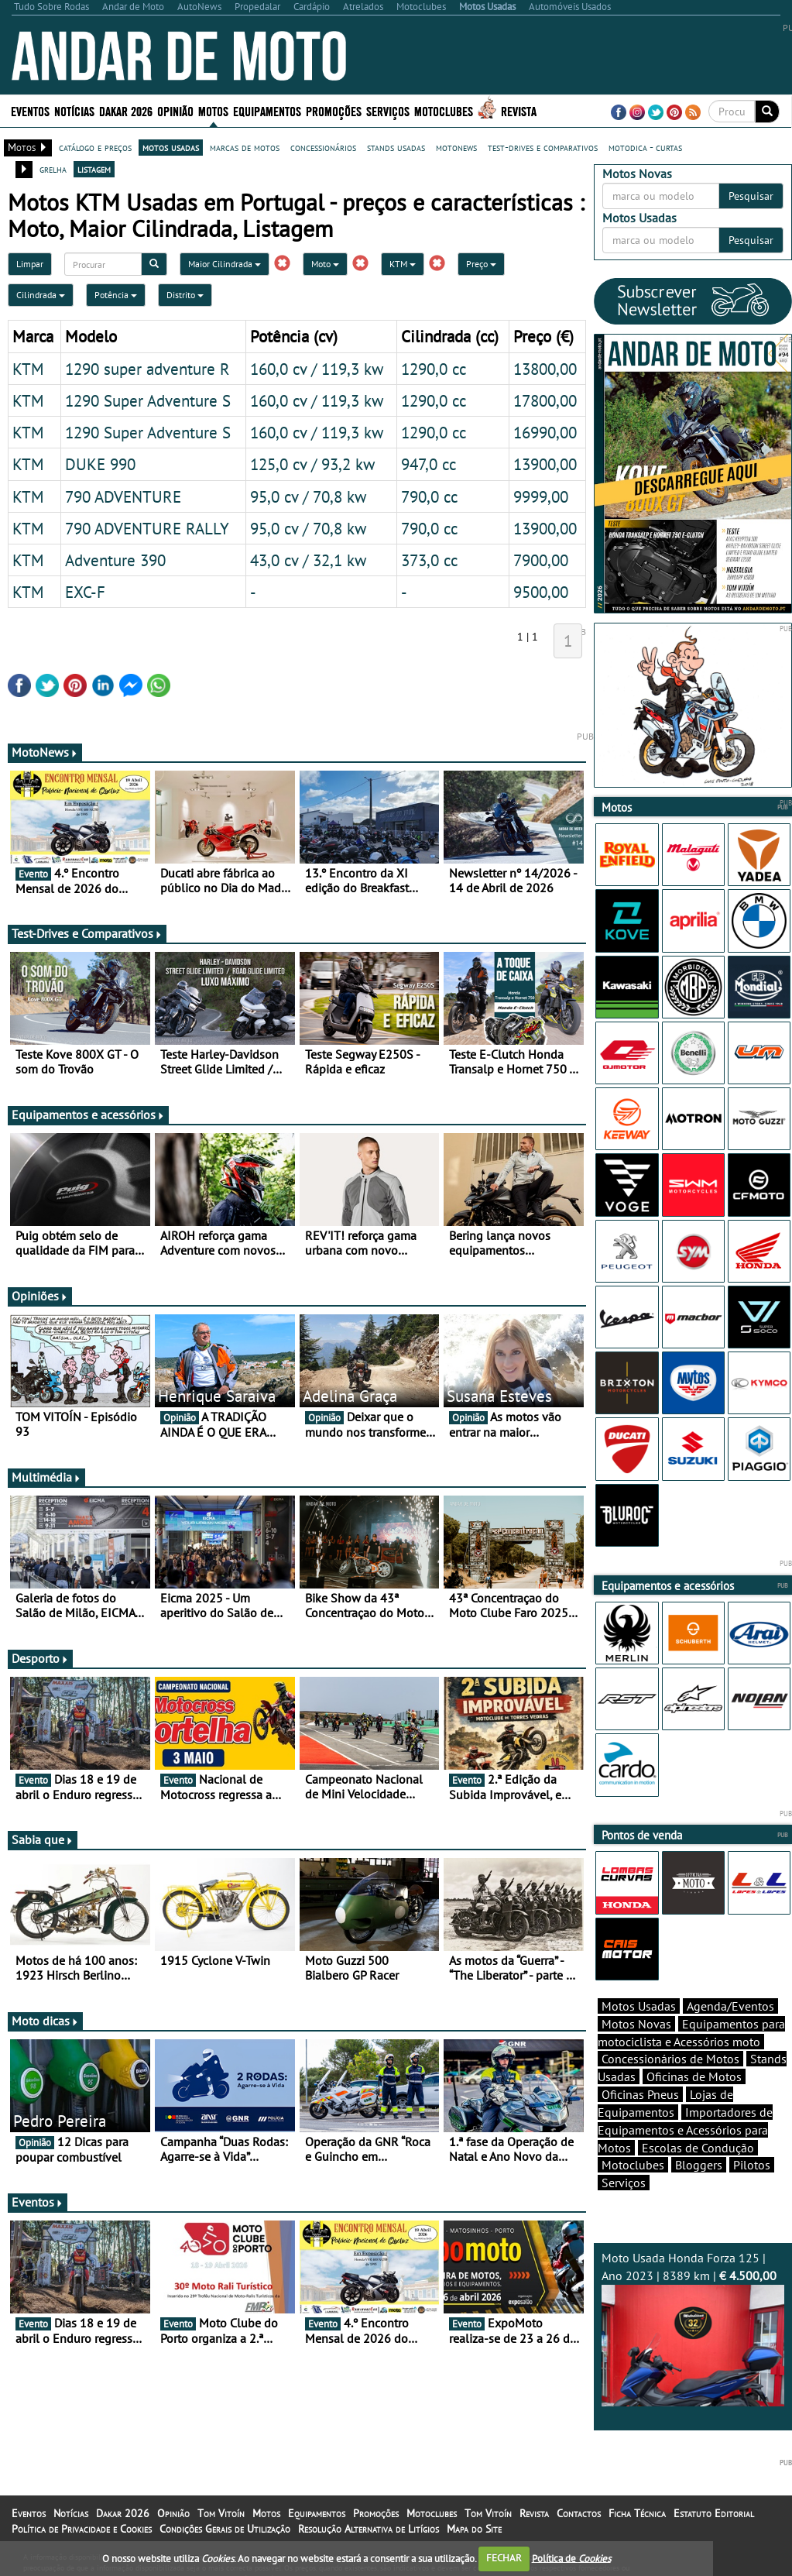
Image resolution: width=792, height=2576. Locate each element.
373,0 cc (429, 560)
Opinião (175, 110)
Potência (115, 295)
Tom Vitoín (221, 2513)
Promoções (334, 110)
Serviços (388, 110)
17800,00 (545, 400)
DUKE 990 (100, 464)
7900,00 (540, 560)
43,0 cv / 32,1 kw (308, 560)
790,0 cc (429, 496)
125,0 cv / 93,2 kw (312, 464)
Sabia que (43, 1839)
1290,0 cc (433, 369)
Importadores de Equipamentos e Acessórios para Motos (685, 2129)
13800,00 (545, 369)
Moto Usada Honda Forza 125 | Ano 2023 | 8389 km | (693, 2328)
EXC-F (85, 592)
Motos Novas (636, 2024)
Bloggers (698, 2164)
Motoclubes (443, 110)
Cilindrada (40, 295)
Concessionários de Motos (670, 2058)
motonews (456, 147)
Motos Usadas (639, 2006)
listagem (94, 169)
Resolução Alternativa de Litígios (368, 2529)
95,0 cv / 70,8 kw (308, 496)
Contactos (579, 2513)
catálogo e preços (95, 147)
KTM (402, 264)
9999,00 (540, 496)
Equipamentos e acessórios (88, 1114)
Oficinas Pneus (640, 2094)
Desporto (40, 1658)
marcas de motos (244, 147)
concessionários (323, 147)
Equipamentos (267, 110)
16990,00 (545, 432)
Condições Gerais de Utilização (224, 2529)
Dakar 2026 (126, 110)
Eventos (30, 110)
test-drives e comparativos (543, 147)
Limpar (29, 264)
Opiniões (40, 1295)
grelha (53, 169)
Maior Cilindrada (224, 264)
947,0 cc (428, 464)
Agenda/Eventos (730, 2006)
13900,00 (545, 464)
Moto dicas (45, 2020)
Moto (325, 264)
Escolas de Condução (698, 2147)
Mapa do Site (474, 2529)
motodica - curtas (645, 147)
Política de (571, 2557)
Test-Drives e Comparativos (87, 933)
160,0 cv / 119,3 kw (316, 369)
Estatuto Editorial (714, 2513)
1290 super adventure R (147, 369)
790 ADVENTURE (123, 496)
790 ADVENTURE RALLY (147, 528)
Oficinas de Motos (694, 2076)
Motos (213, 110)
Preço (481, 264)
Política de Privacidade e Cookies (82, 2529)
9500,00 (540, 592)
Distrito (185, 295)
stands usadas (396, 147)
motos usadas (170, 147)
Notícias (74, 110)
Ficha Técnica (637, 2513)
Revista (519, 110)
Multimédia (46, 1477)
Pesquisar (751, 196)
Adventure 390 (115, 560)
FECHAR (504, 2557)
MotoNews (45, 752)
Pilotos (751, 2164)
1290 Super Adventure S (148, 400)
